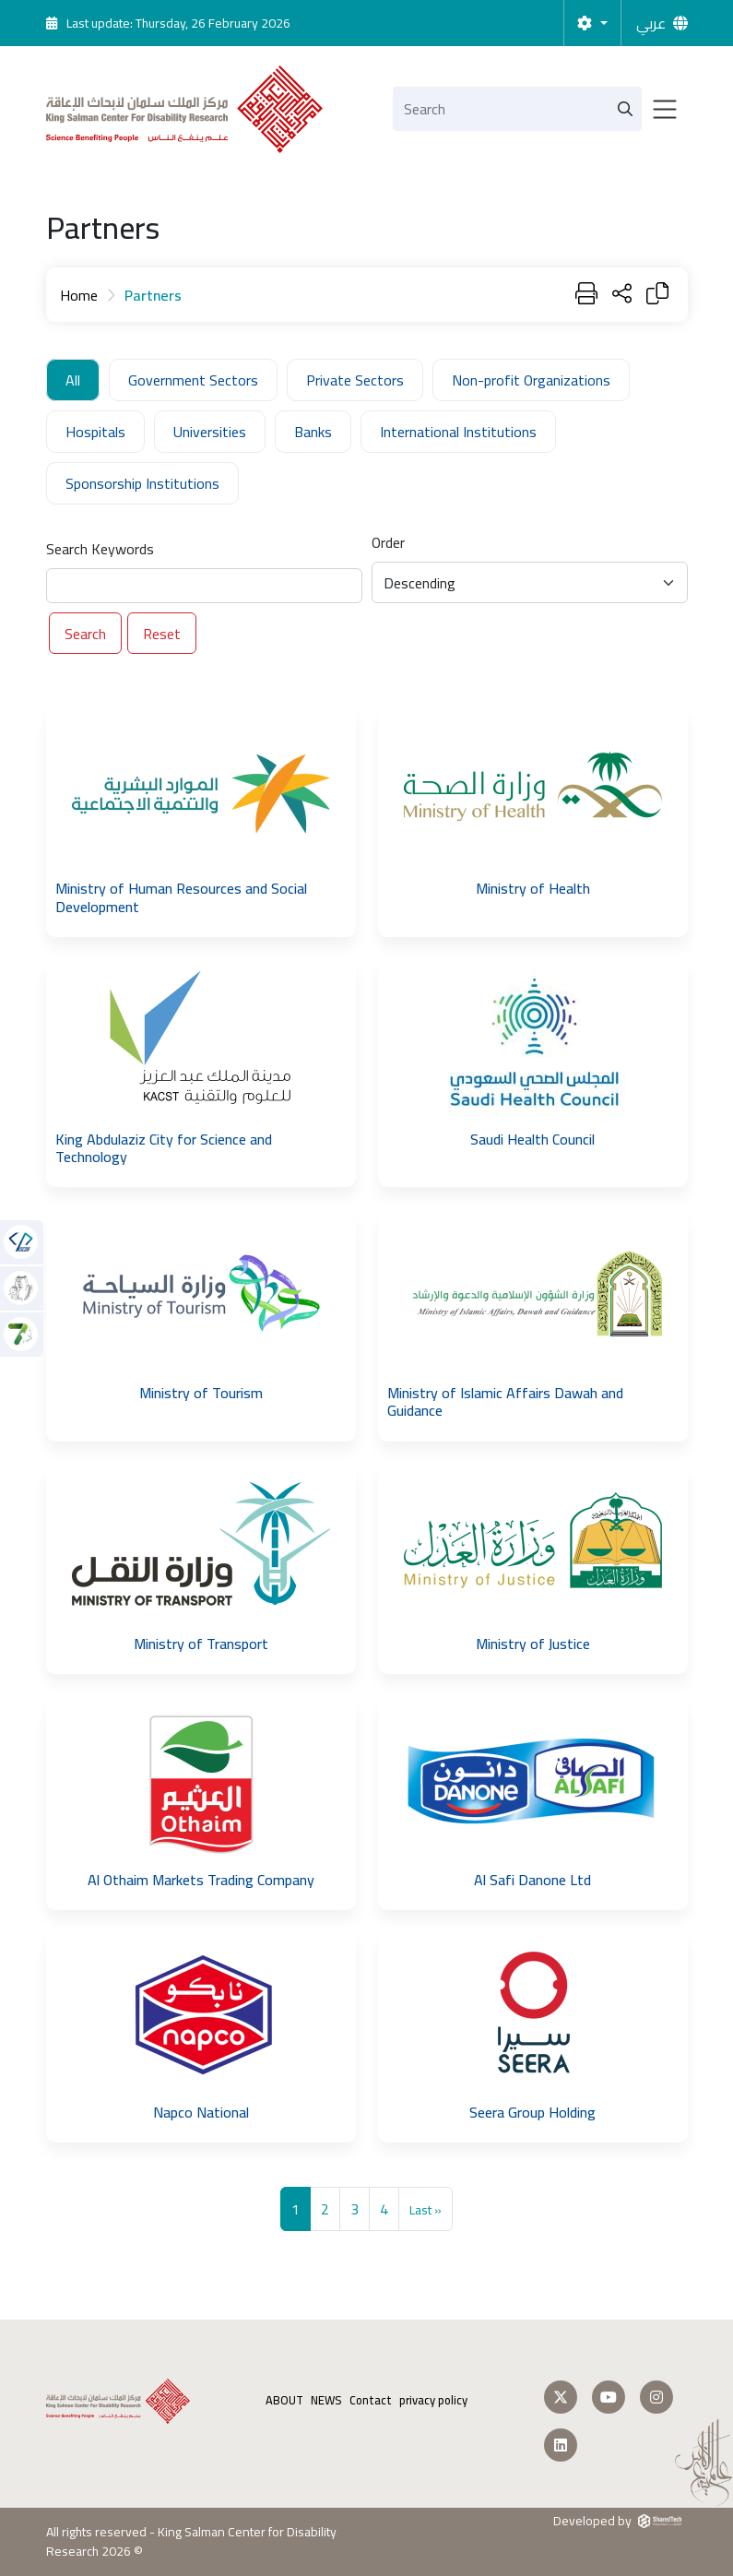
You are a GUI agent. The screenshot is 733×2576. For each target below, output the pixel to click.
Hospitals (95, 431)
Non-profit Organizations (531, 380)
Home (79, 295)
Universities (209, 431)
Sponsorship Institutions (142, 483)
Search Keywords (100, 549)
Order (388, 542)
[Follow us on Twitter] (560, 2397)
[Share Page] (622, 294)
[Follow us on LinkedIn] (560, 2445)
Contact (370, 2400)
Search (85, 633)
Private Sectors (355, 380)
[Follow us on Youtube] (608, 2397)
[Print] (586, 294)
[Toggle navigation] (665, 109)
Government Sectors (193, 380)
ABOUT (284, 2400)
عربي (651, 23)
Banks (313, 431)
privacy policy (433, 2400)
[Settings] (592, 23)
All (72, 380)
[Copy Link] (657, 294)
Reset (162, 633)
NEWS (326, 2400)
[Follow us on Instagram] (656, 2397)
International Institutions (458, 431)
